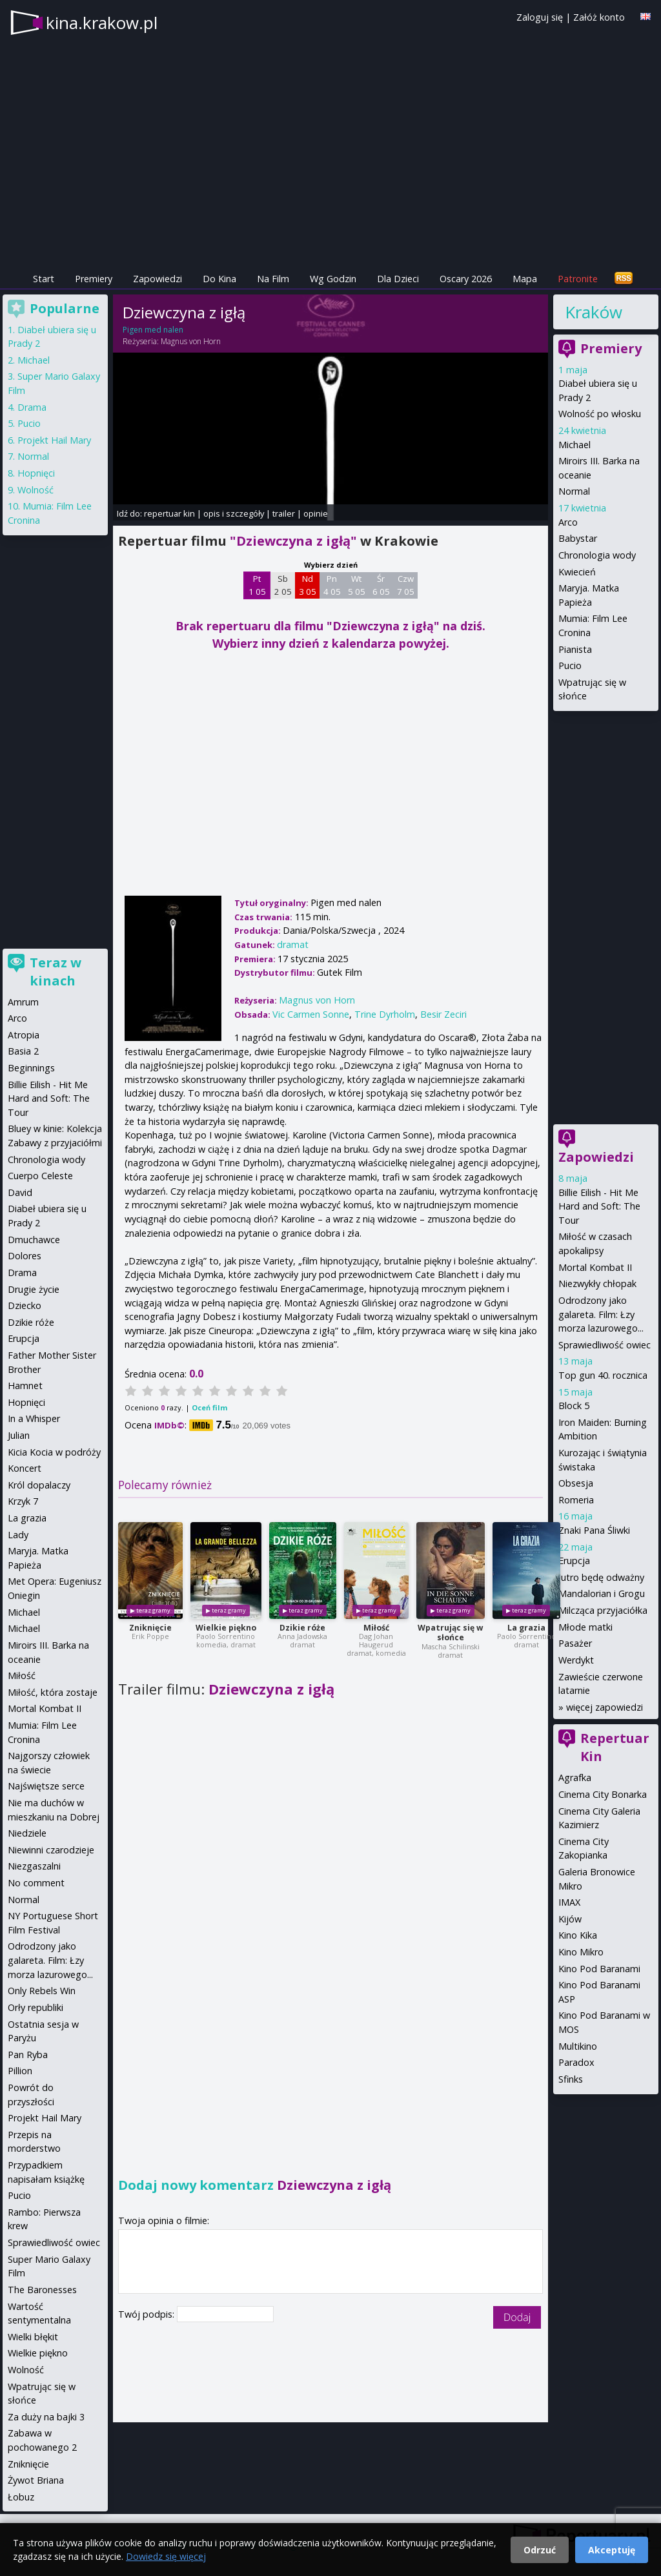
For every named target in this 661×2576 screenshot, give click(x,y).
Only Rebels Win (42, 1990)
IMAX (569, 1902)
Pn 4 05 (332, 585)
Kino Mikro (581, 1952)
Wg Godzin (333, 279)
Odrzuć (540, 2550)
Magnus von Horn (191, 341)
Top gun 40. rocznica (602, 1375)
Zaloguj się (539, 17)
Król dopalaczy (39, 1485)
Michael (574, 444)
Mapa (525, 279)
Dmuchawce (34, 1239)
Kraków (593, 312)
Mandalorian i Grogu (601, 1593)
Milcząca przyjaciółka (602, 1610)
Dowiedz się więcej (166, 2556)
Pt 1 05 (257, 585)
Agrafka (574, 1777)
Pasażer (575, 1643)
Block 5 (573, 1405)
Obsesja (575, 1483)
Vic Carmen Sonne (310, 1014)
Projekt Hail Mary (54, 440)
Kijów (570, 1919)
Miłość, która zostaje (52, 1692)
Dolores (24, 1256)
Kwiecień (577, 572)
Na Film (273, 279)
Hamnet (25, 1385)
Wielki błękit (33, 2337)
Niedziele (27, 1833)
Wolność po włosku (599, 413)
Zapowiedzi (157, 279)
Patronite (578, 279)
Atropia (23, 1035)
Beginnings (31, 1068)
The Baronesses (42, 2289)
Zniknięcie (150, 1627)
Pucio (570, 665)
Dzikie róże (302, 1627)
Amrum (23, 1002)
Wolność (35, 490)
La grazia (526, 1627)
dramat (293, 944)
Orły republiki (35, 2007)
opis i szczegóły (233, 513)
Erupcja (574, 1560)
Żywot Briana (36, 2480)
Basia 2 (23, 1051)
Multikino (577, 2046)
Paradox (576, 2062)
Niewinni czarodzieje (51, 1850)
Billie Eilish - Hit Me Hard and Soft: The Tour (599, 1206)
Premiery (93, 279)
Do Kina (219, 279)
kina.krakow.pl (102, 22)
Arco (568, 522)
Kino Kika (577, 1935)
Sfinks (570, 2079)
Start (43, 279)
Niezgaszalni (34, 1866)
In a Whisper (34, 1418)
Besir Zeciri (443, 1014)
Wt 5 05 (356, 585)
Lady (18, 1535)
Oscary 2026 (466, 279)
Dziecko (24, 1305)
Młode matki (585, 1627)
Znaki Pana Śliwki (594, 1530)
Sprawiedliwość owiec (604, 1345)
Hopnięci (36, 473)
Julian (19, 1435)
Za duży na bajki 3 (46, 2417)
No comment (36, 1883)
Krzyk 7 (23, 1501)
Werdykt (576, 1660)
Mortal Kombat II (595, 1267)
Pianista (575, 649)
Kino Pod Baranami (599, 1969)
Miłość (376, 1627)
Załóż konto (599, 17)
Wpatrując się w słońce (450, 1632)
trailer (283, 513)
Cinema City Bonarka (602, 1794)
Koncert (24, 1468)
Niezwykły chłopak (597, 1283)
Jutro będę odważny (601, 1577)
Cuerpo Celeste (40, 1176)
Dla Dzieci (398, 279)
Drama (31, 407)
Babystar (577, 538)
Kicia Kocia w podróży (54, 1452)
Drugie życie (33, 1289)
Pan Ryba (28, 2054)
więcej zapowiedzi (604, 1707)
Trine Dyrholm (384, 1014)
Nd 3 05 (307, 585)
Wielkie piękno (226, 1627)
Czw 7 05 (405, 585)
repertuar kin (169, 513)
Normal (574, 491)
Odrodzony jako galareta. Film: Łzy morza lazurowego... (601, 1314)
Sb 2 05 (283, 585)
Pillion (20, 2071)
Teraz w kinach (55, 971)
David (20, 1192)
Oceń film (209, 1407)
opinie (315, 513)
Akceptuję (611, 2550)
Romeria (576, 1500)
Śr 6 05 (381, 585)
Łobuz (21, 2497)
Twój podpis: (147, 2314)
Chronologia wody (597, 555)
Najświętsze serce (46, 1786)
